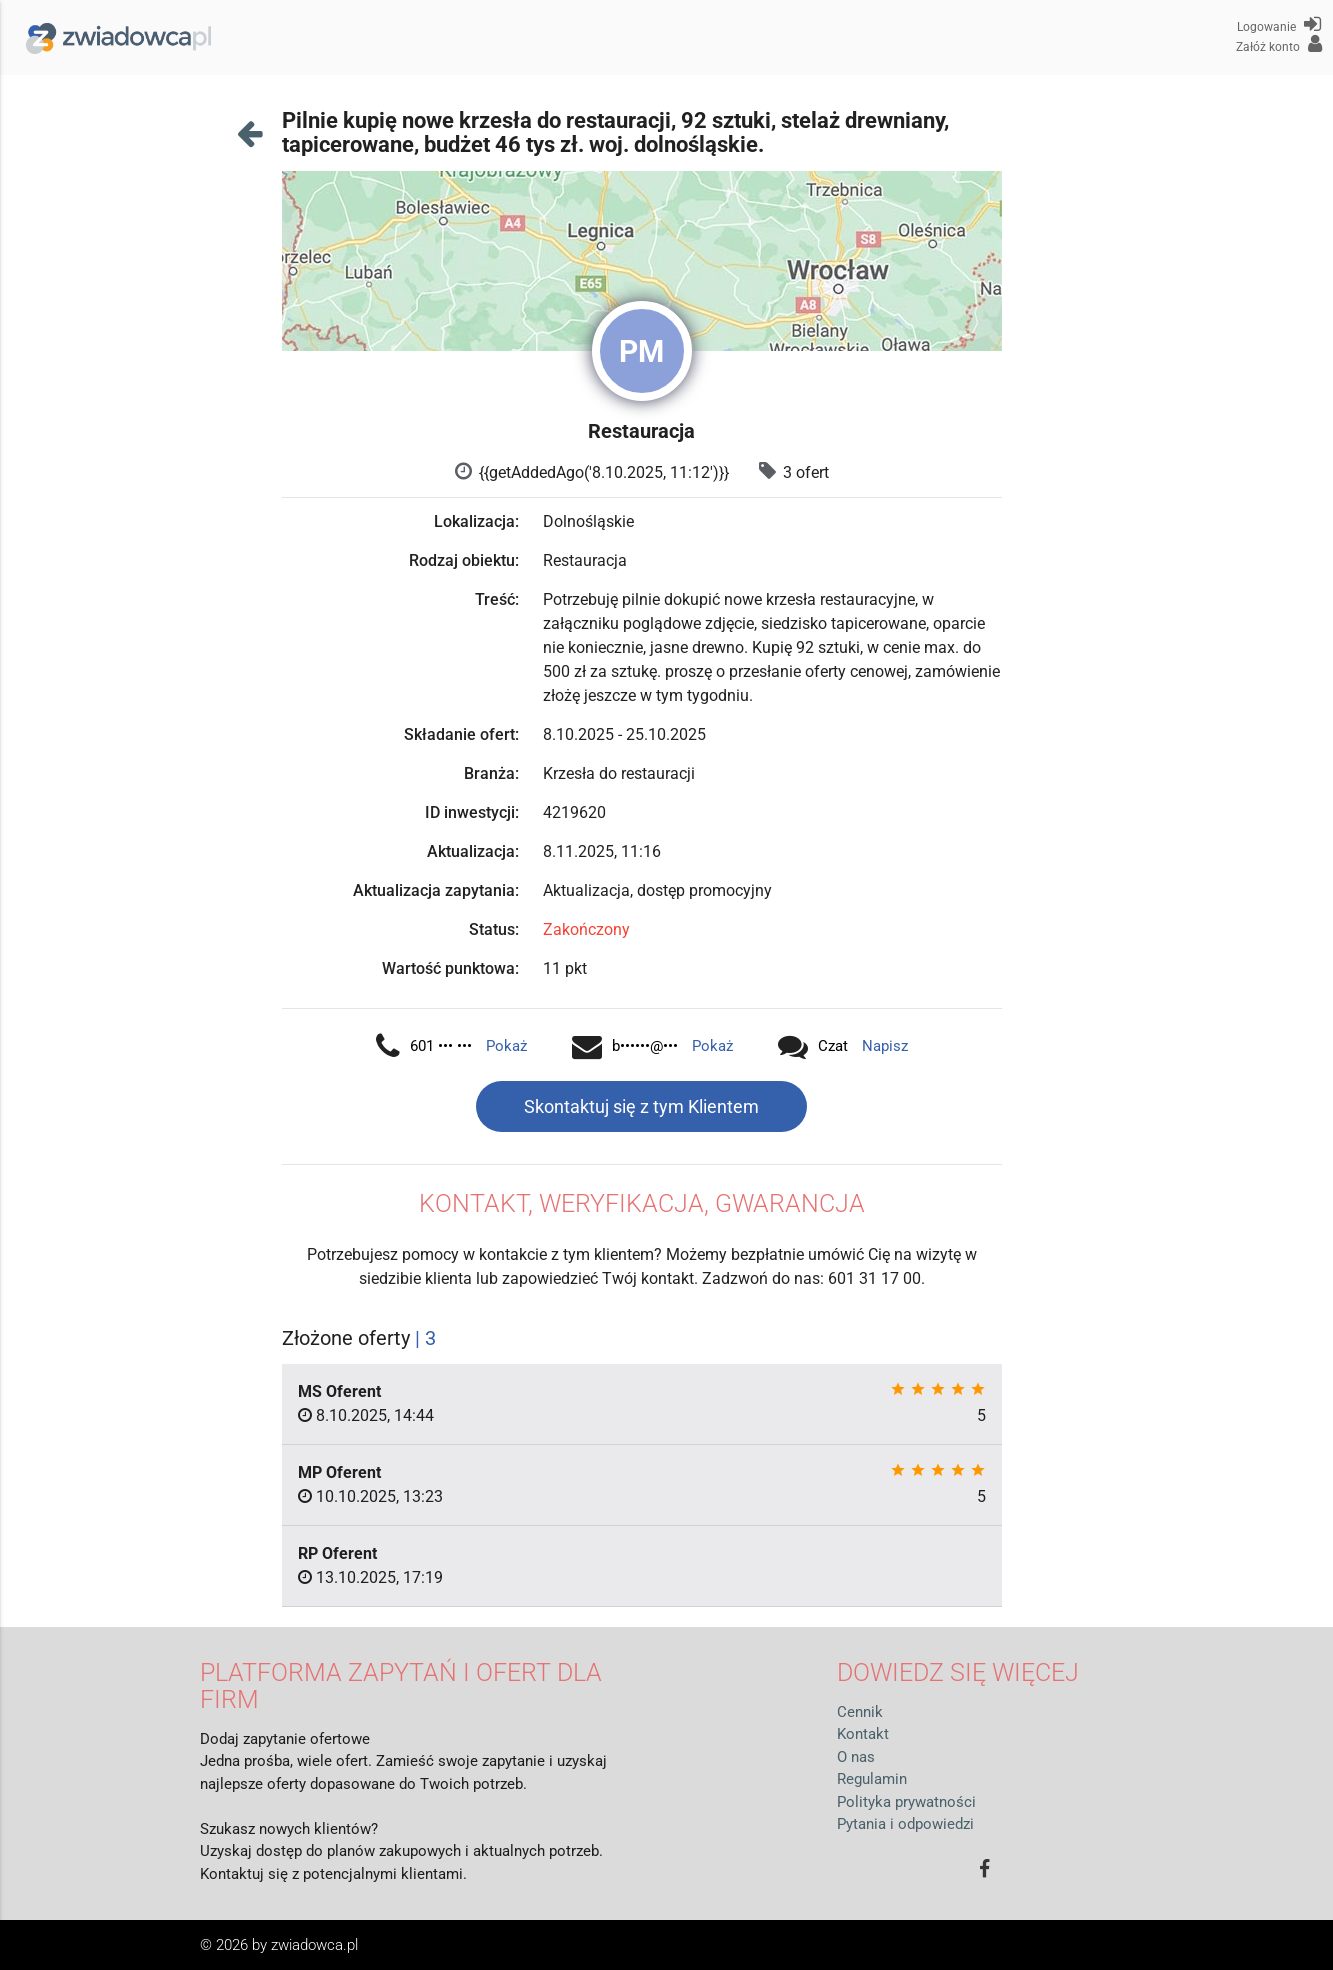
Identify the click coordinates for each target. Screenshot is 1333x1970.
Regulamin (872, 1779)
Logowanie (1279, 24)
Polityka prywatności (906, 1802)
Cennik (860, 1712)
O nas (856, 1757)
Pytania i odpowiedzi (905, 1824)
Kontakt (863, 1734)
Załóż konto (1279, 44)
